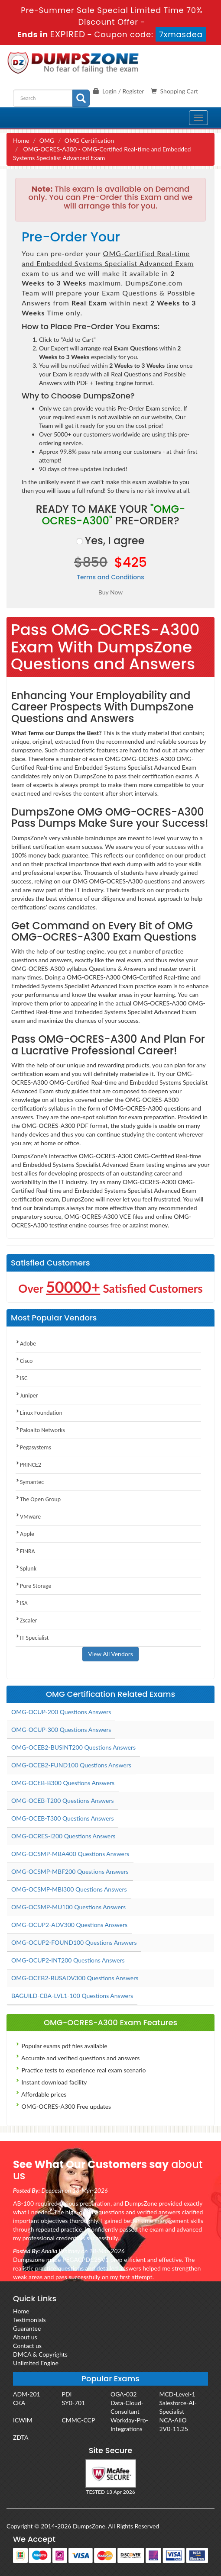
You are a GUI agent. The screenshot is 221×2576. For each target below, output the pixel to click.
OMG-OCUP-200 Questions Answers (61, 1711)
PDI (67, 2394)
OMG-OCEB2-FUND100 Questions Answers (71, 1765)
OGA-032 (123, 2394)
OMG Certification (89, 140)
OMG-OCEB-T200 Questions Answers (62, 1800)
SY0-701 (73, 2402)
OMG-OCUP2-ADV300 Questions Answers (69, 1924)
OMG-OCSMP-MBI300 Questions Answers (69, 1889)
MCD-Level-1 (177, 2394)
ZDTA (20, 2437)
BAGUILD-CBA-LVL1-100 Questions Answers (72, 1995)
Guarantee (27, 2328)
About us (25, 2337)
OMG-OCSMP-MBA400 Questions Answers (70, 1853)
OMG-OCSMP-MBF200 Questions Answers (70, 1871)
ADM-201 (26, 2394)
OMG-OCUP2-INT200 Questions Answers (68, 1960)
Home (21, 140)
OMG (46, 140)
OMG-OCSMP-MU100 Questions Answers (68, 1907)
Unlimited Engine (35, 2363)
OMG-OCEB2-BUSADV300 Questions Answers (74, 1978)
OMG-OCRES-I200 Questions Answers (63, 1836)
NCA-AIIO (173, 2420)
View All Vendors (110, 1653)
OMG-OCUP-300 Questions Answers (61, 1729)
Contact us (27, 2345)
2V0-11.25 (173, 2428)
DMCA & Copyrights (40, 2354)
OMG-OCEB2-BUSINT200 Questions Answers (73, 1747)
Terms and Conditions (110, 577)
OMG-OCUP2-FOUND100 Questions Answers (73, 1942)
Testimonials (29, 2319)
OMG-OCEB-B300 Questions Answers (62, 1782)
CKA (19, 2402)
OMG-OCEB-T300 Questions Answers (62, 1818)
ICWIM (22, 2420)
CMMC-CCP (78, 2420)
